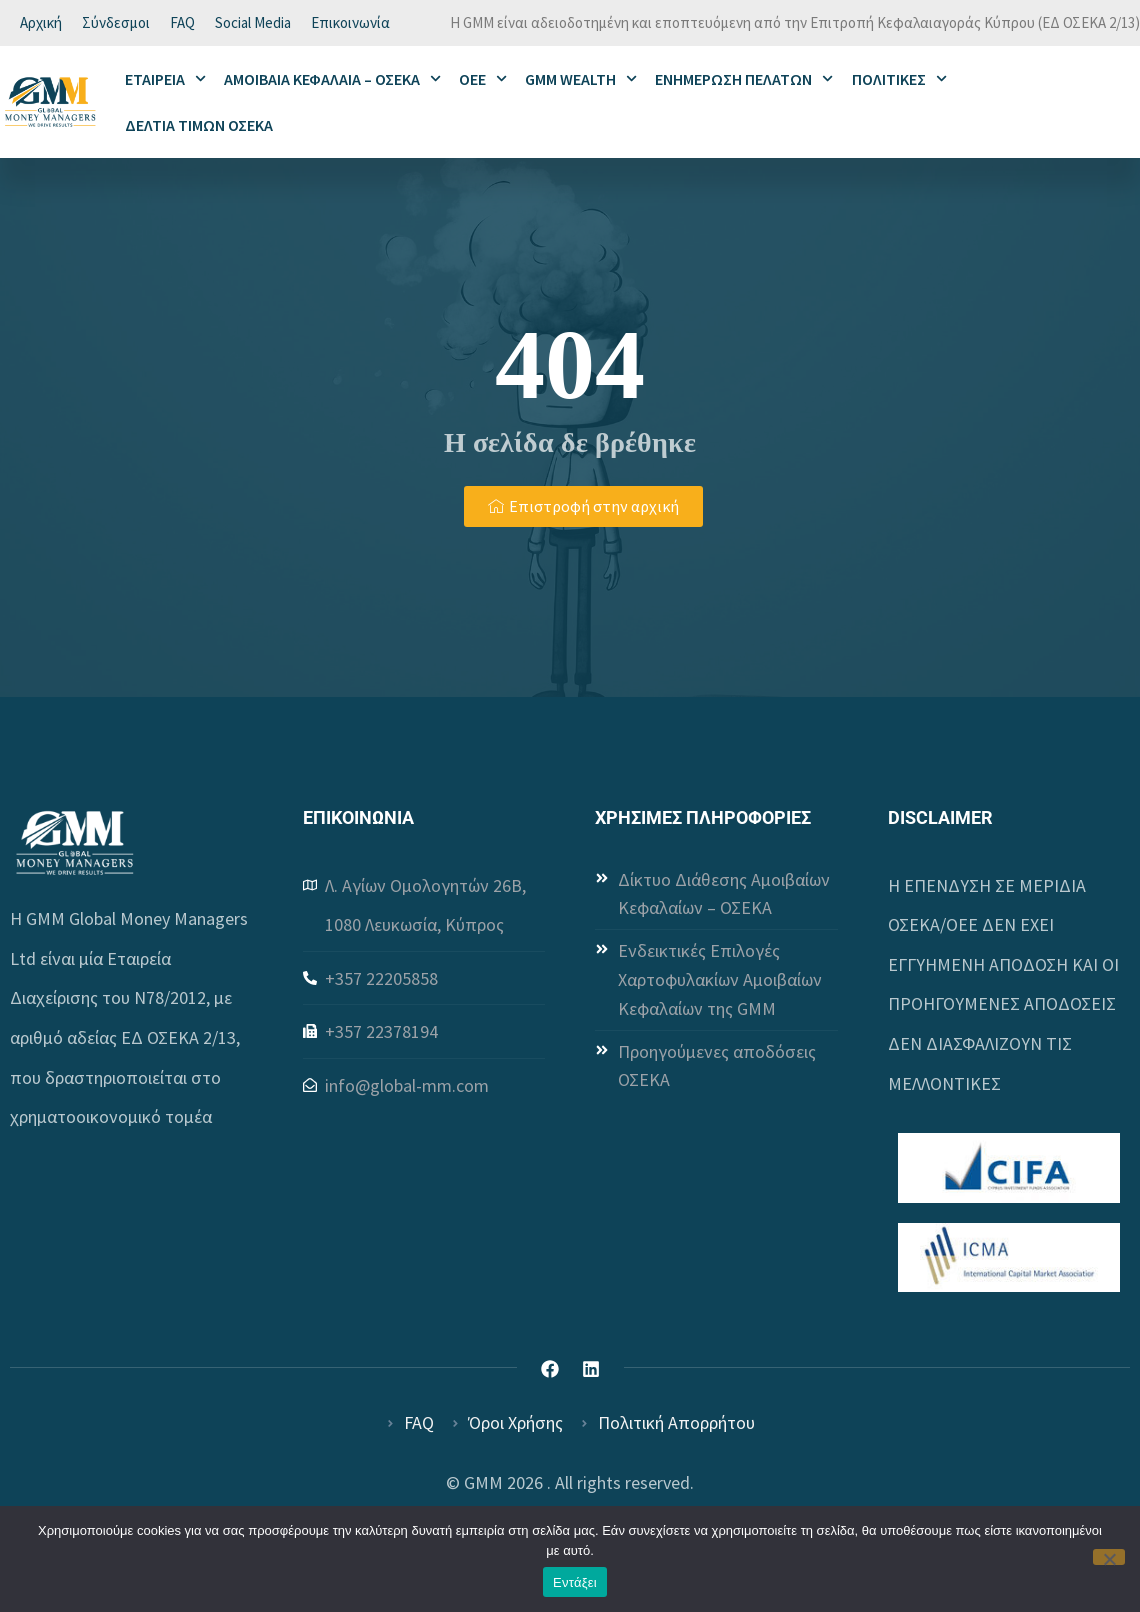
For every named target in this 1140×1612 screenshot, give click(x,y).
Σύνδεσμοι (116, 22)
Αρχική (41, 22)
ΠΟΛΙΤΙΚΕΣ (899, 78)
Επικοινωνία (350, 22)
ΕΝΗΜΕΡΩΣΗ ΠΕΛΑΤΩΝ (744, 78)
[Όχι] (1109, 1557)
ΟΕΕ (483, 78)
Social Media (253, 22)
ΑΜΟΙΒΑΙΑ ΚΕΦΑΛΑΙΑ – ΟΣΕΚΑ (332, 78)
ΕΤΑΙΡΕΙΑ (165, 78)
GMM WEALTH (581, 78)
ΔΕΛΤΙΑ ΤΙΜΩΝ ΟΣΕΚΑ (199, 125)
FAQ (182, 22)
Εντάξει (575, 1582)
